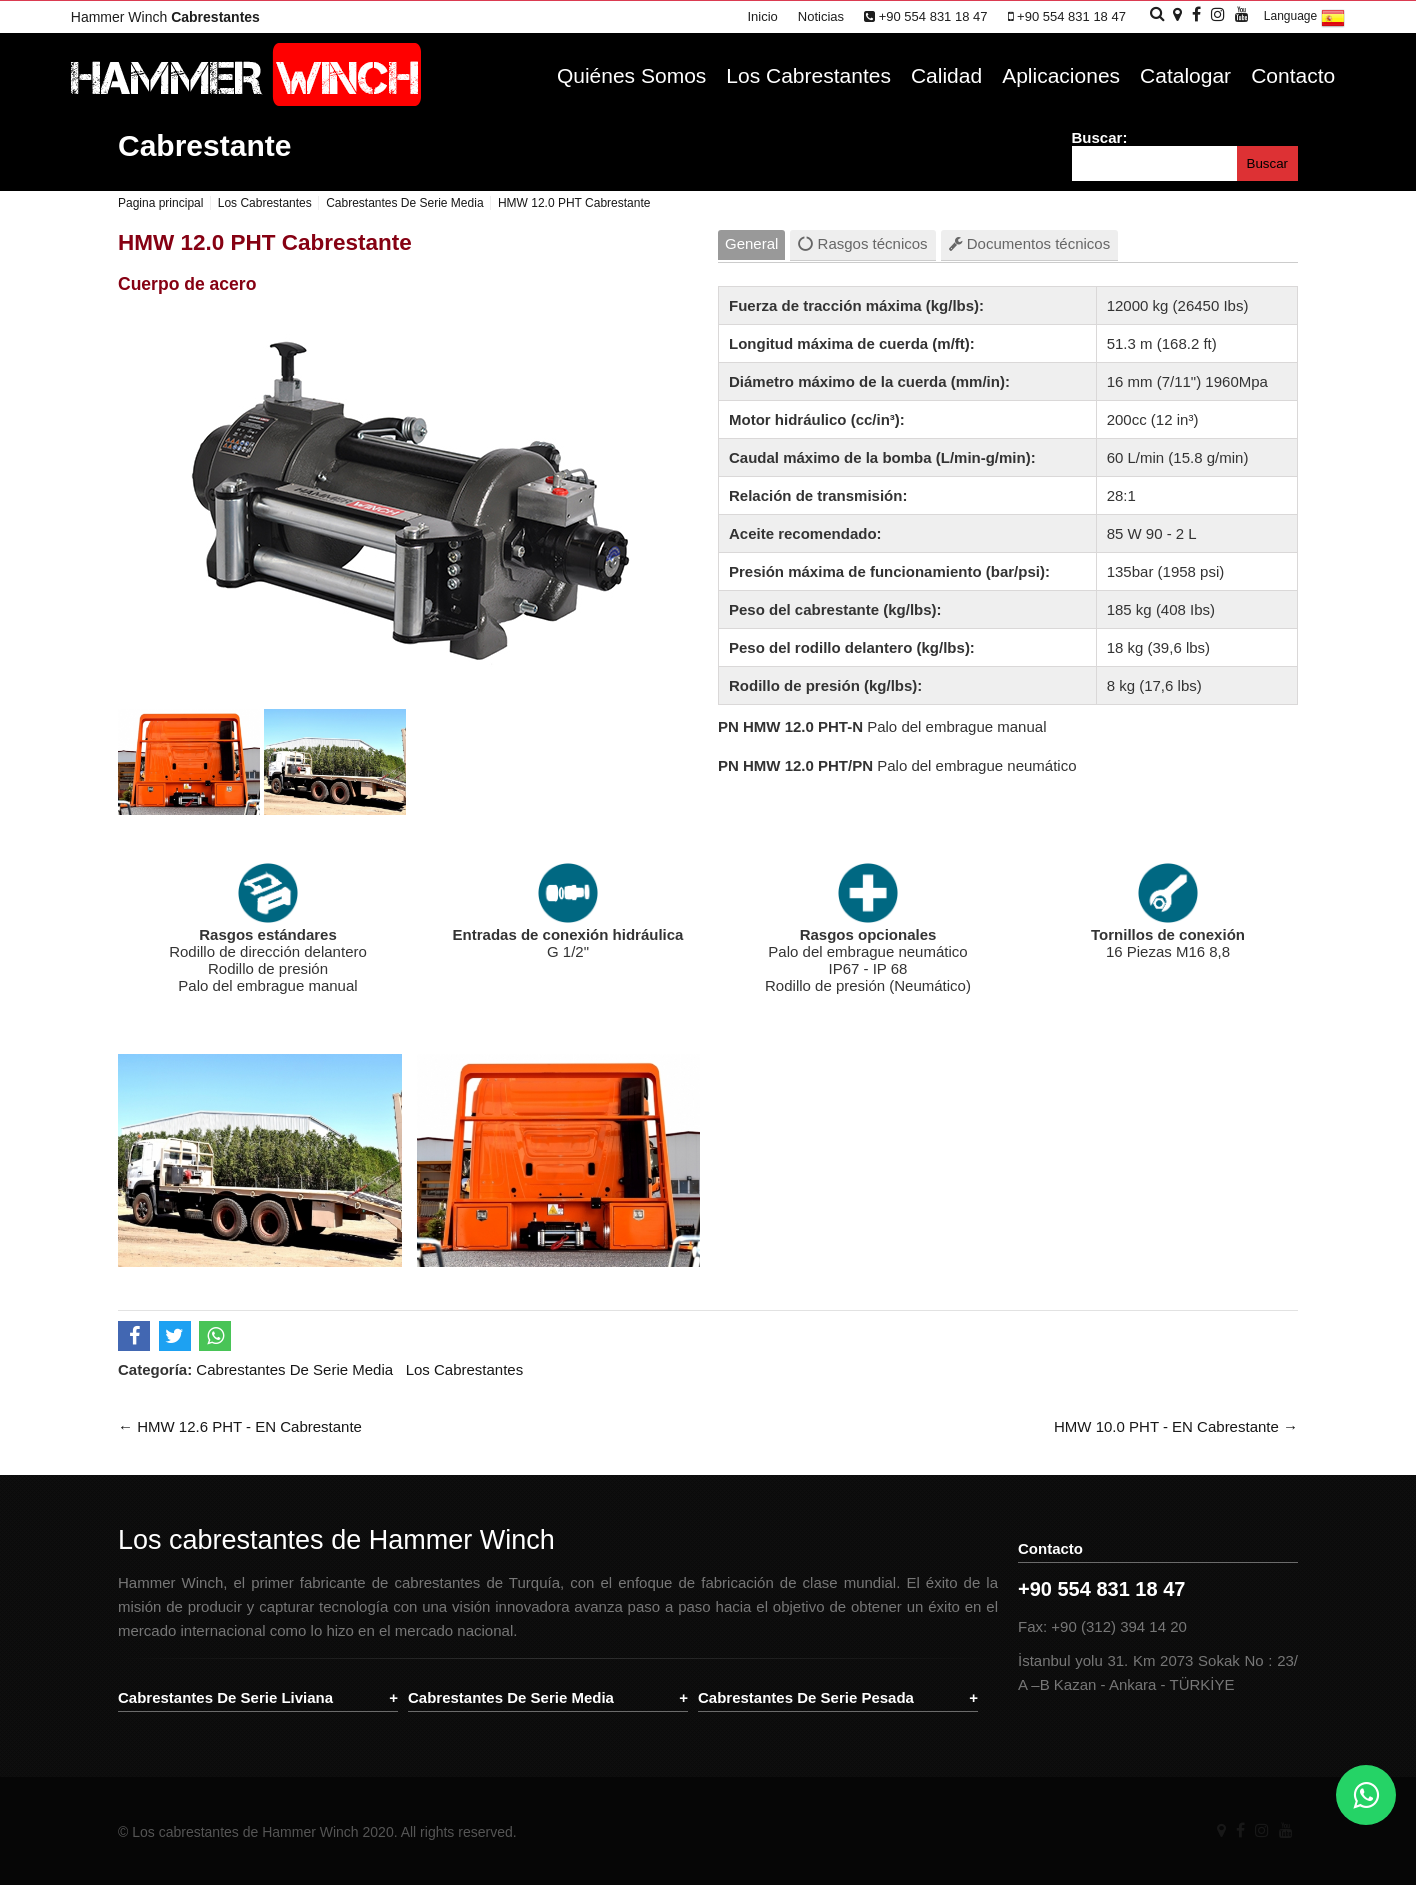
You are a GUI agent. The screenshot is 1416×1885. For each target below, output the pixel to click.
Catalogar (1185, 75)
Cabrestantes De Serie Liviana (225, 1697)
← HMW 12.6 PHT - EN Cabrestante (240, 1426)
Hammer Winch (165, 17)
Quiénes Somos (631, 75)
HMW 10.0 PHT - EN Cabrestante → (1176, 1426)
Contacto (1293, 75)
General (751, 243)
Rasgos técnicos (862, 243)
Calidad (946, 75)
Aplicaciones (1061, 75)
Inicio (762, 16)
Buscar (1267, 163)
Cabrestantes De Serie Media (294, 1369)
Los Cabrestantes (808, 75)
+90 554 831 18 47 (925, 16)
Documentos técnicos (1030, 243)
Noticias (821, 16)
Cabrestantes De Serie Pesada (806, 1697)
